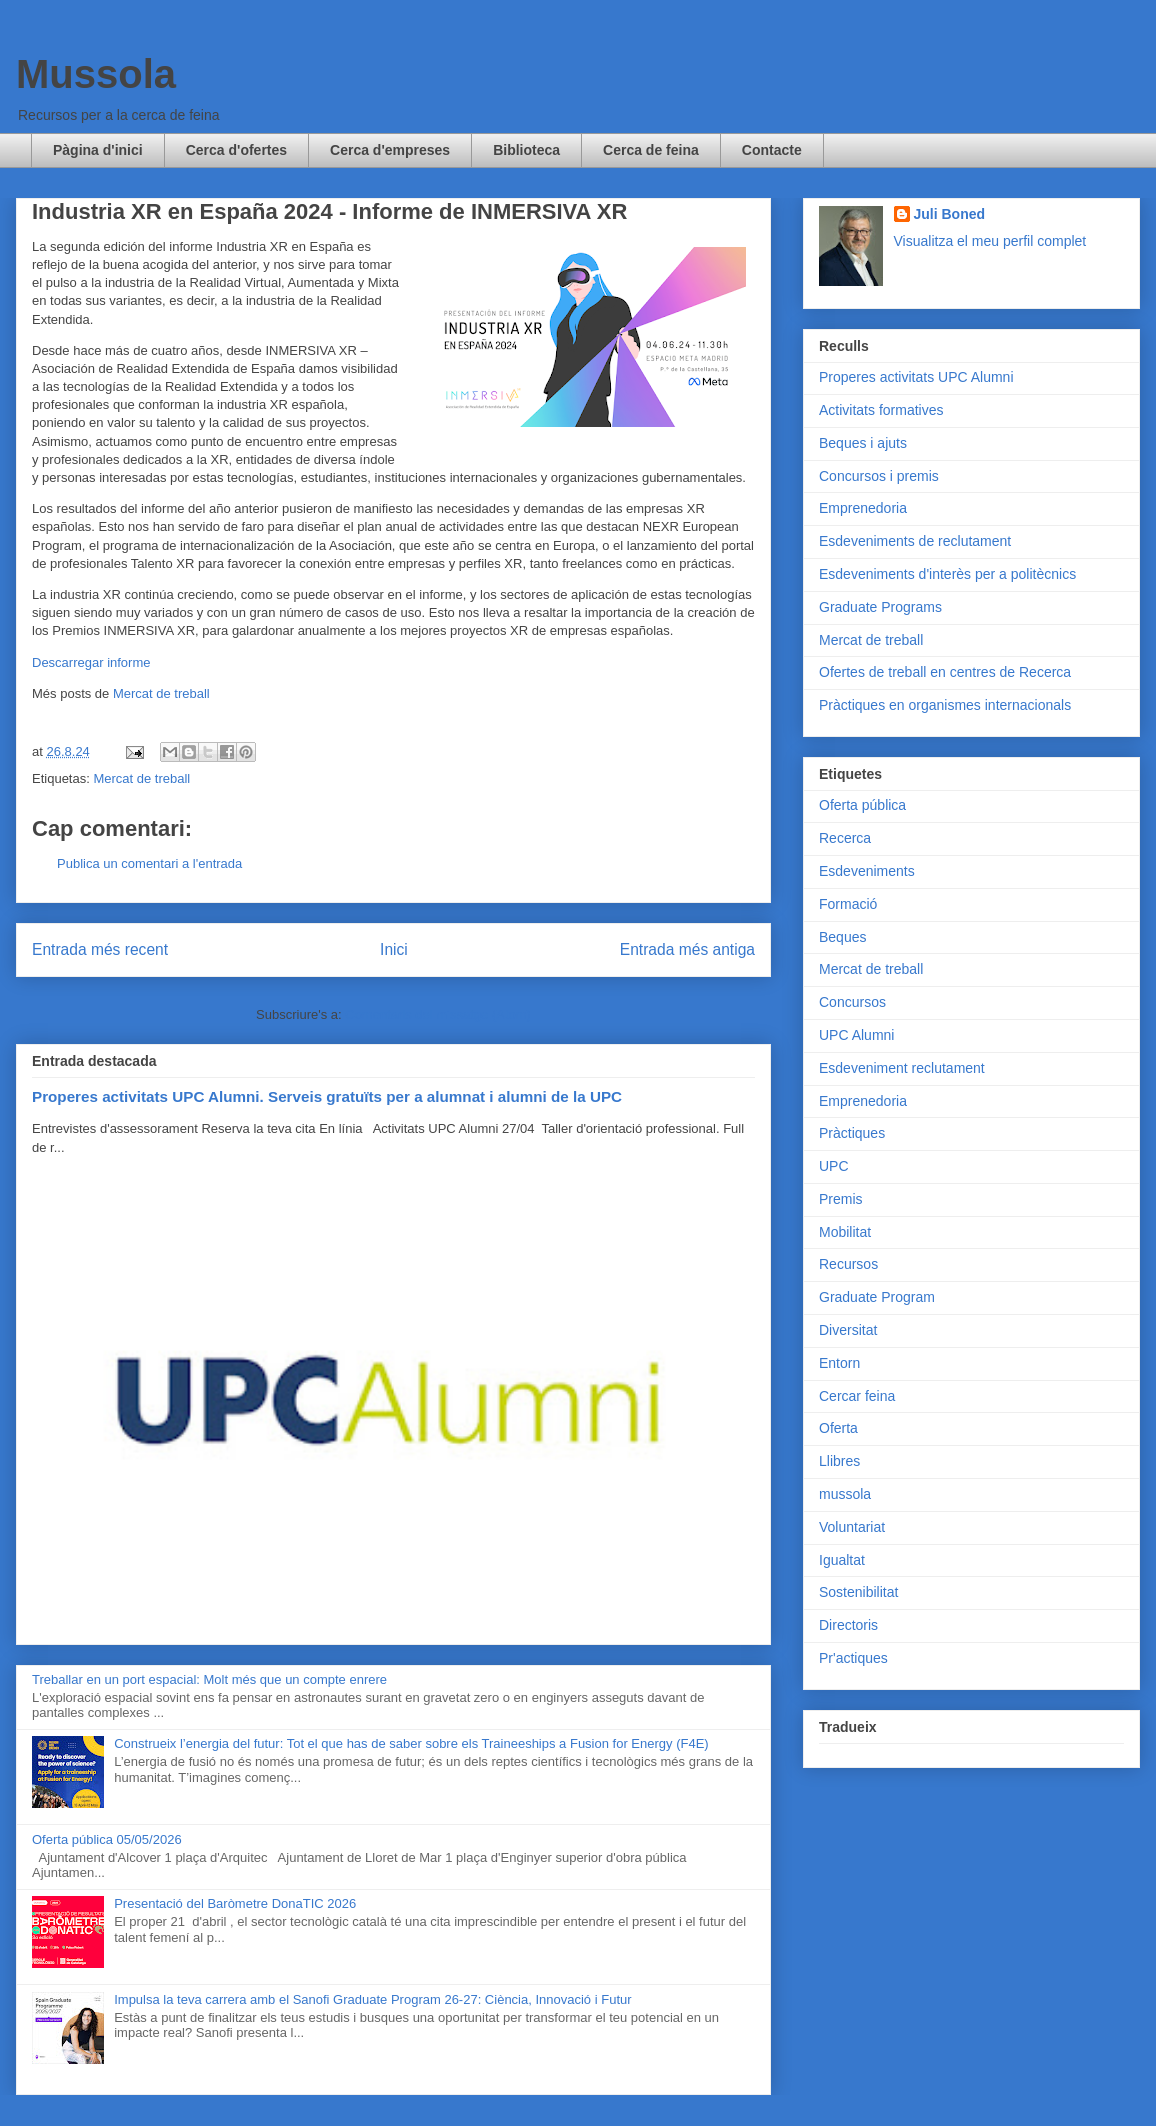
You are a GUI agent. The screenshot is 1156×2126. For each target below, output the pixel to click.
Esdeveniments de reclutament (915, 541)
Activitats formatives (881, 410)
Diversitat (848, 1330)
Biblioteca (526, 150)
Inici (394, 949)
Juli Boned (950, 214)
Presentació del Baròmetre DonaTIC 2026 (235, 1903)
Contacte (772, 150)
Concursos (852, 1002)
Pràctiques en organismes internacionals (945, 705)
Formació (848, 904)
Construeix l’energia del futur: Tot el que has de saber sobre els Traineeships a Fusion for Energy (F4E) (411, 1743)
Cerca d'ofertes (236, 150)
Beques (842, 937)
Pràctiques (852, 1133)
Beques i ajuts (863, 443)
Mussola (96, 74)
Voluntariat (852, 1527)
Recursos (848, 1264)
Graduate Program (877, 1297)
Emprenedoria (863, 508)
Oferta (838, 1428)
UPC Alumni (856, 1035)
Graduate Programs (880, 607)
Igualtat (842, 1560)
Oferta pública (862, 805)
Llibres (839, 1461)
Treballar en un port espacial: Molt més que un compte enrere (209, 1679)
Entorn (839, 1363)
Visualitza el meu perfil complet (990, 241)
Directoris (848, 1625)
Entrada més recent (100, 949)
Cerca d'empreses (390, 150)
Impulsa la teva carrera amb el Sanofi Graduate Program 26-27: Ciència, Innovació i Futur (372, 1999)
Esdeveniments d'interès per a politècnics (947, 574)
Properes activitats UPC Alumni (916, 377)
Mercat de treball (161, 693)
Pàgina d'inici (98, 150)
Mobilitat (845, 1232)
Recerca (845, 838)
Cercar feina (857, 1396)
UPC (834, 1166)
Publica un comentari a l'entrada (149, 863)
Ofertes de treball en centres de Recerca (945, 672)
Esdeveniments (867, 871)
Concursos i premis (879, 476)
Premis (841, 1199)
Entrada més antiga (687, 949)
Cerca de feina (651, 150)
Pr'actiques (853, 1658)
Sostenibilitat (858, 1592)
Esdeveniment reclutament (902, 1068)
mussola (845, 1494)
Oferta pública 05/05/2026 (107, 1839)
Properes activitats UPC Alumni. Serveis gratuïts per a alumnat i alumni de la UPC (327, 1096)
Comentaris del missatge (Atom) (438, 1014)
